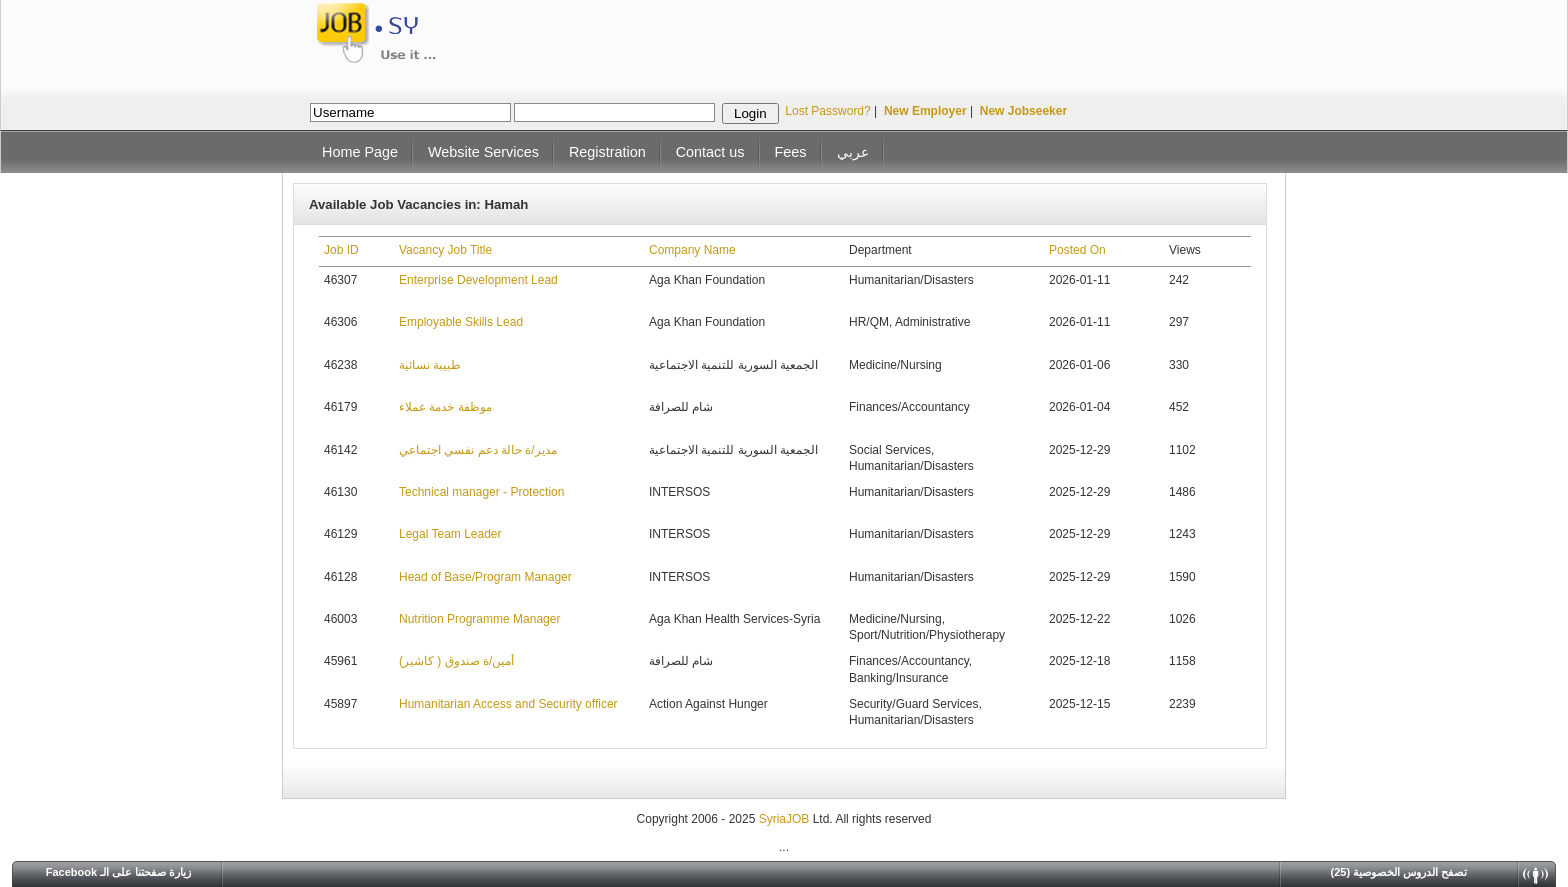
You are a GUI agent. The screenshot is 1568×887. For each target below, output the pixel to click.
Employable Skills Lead (461, 322)
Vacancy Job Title (445, 250)
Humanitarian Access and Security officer (508, 704)
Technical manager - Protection (481, 492)
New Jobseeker (1023, 111)
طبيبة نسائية (430, 365)
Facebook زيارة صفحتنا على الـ (119, 872)
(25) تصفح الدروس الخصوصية (1399, 872)
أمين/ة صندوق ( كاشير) (456, 661)
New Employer (925, 111)
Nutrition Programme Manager (479, 619)
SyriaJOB (786, 819)
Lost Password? (827, 111)
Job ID (341, 250)
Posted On (1077, 250)
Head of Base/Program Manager (485, 577)
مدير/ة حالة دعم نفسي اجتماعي (478, 450)
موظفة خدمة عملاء (445, 407)
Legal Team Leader (450, 534)
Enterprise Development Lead (478, 280)
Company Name (692, 250)
